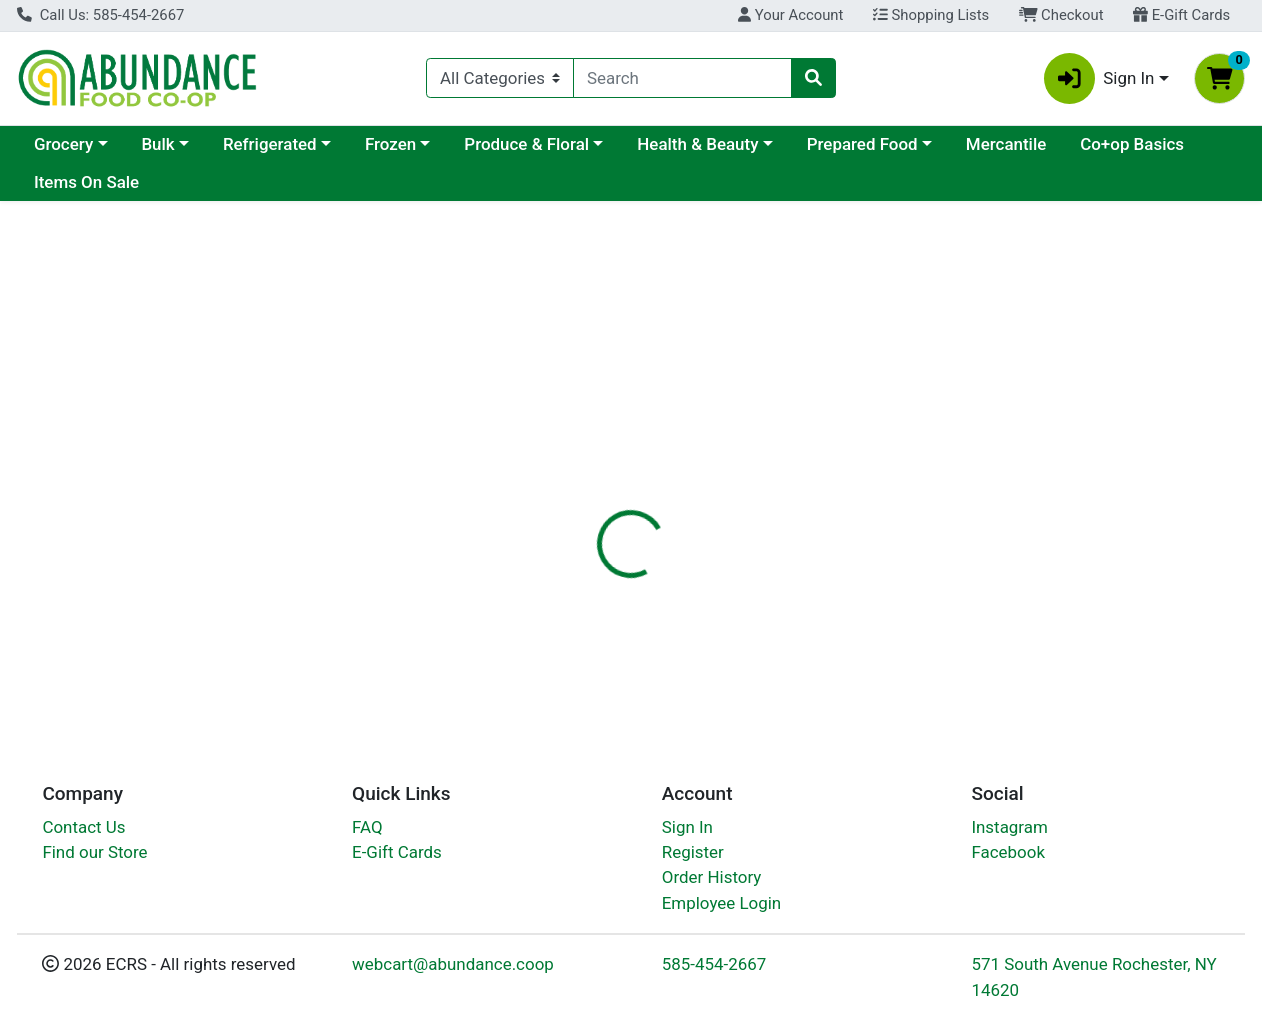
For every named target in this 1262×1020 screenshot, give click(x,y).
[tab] (582, 497)
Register (693, 852)
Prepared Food (862, 144)
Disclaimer (770, 497)
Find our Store (94, 852)
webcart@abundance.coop (453, 964)
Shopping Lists (931, 15)
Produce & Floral (526, 144)
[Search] (682, 78)
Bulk (157, 144)
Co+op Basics (1132, 144)
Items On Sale (86, 182)
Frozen (390, 144)
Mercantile (1006, 144)
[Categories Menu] (500, 78)
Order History (712, 877)
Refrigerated (270, 144)
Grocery (63, 144)
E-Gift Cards (1181, 15)
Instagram (1009, 827)
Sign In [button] (1099, 78)
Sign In (687, 827)
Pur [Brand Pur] (751, 622)
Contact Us (83, 827)
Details (582, 497)
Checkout (1061, 15)
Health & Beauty (697, 144)
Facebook (1008, 852)
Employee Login (721, 903)
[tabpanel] (894, 607)
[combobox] (682, 78)
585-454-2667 (714, 964)
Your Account (790, 15)
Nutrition (670, 497)
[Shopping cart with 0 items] (1219, 78)
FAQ (367, 827)
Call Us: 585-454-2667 (100, 15)
